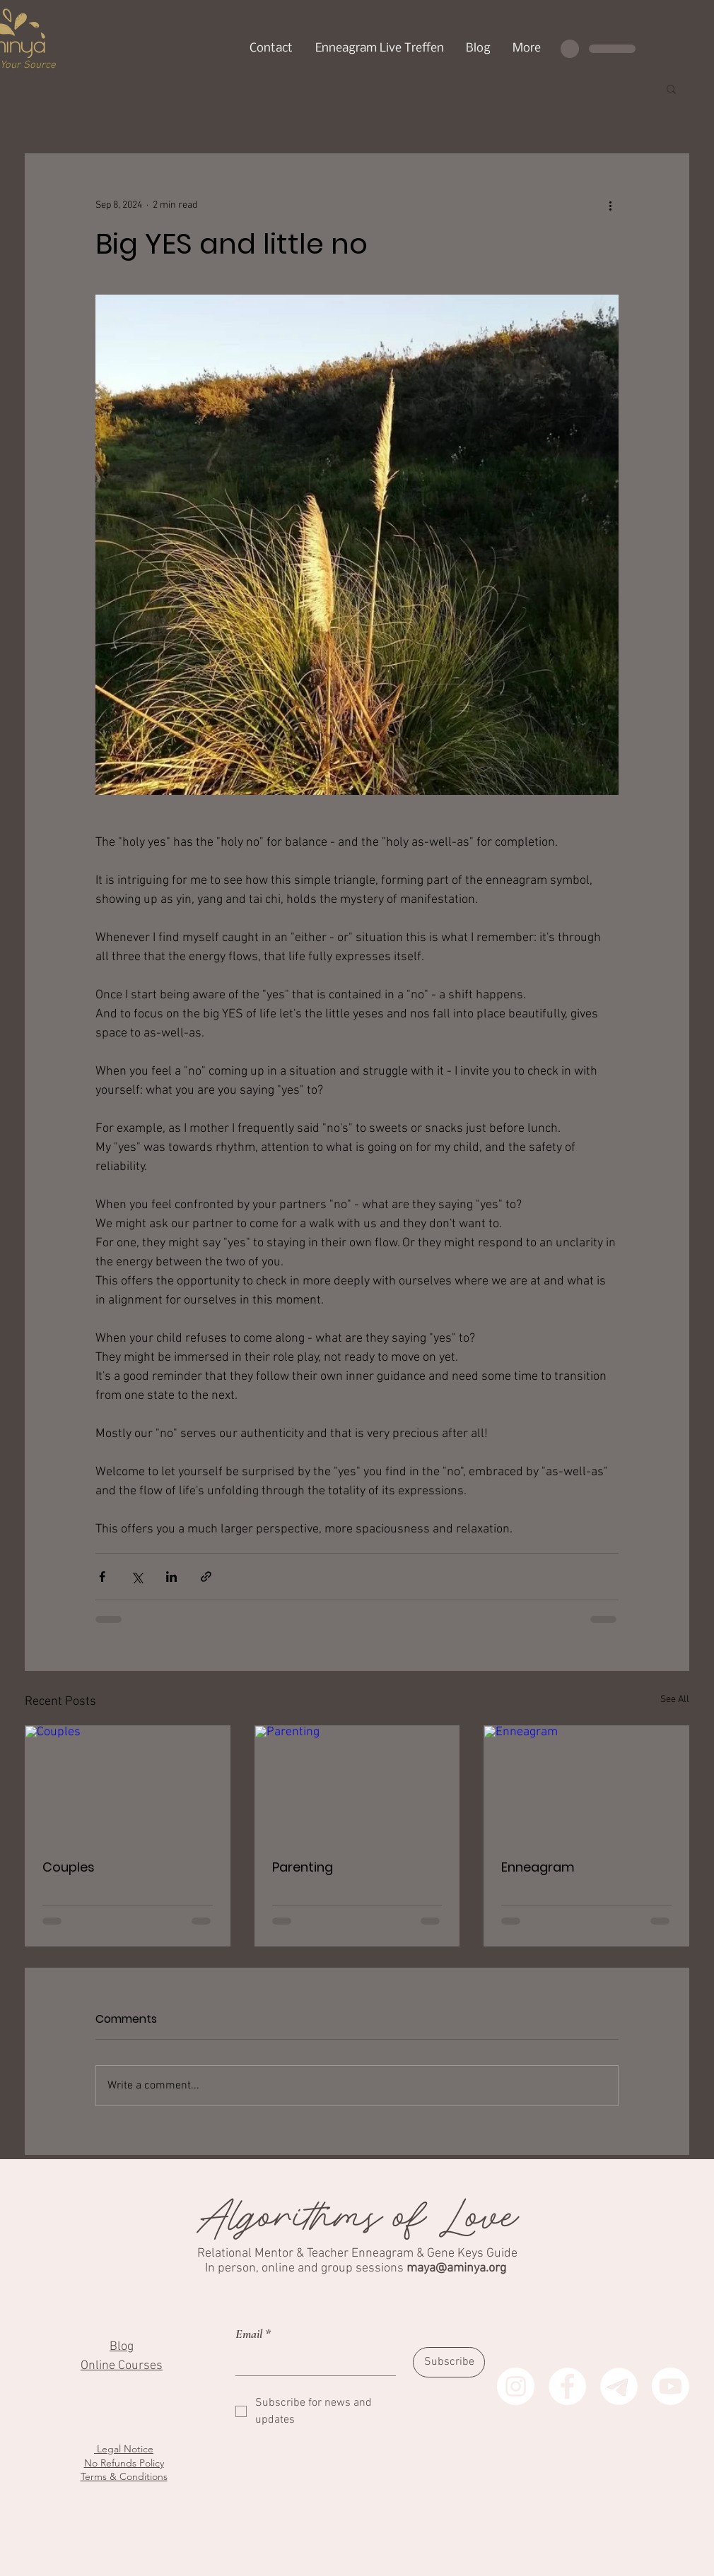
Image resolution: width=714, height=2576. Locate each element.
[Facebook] (567, 2386)
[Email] (311, 2361)
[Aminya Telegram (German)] (619, 2386)
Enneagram (538, 1867)
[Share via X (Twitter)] (137, 1576)
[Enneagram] (586, 1783)
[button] (671, 88)
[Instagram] (515, 2386)
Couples (68, 1867)
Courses (140, 2365)
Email (253, 2333)
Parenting (302, 1867)
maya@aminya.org (456, 2268)
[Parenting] (357, 1783)
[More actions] (610, 204)
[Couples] (127, 1783)
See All (674, 1700)
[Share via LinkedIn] (171, 1576)
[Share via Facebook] (102, 1576)
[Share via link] (206, 1576)
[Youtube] (670, 2386)
